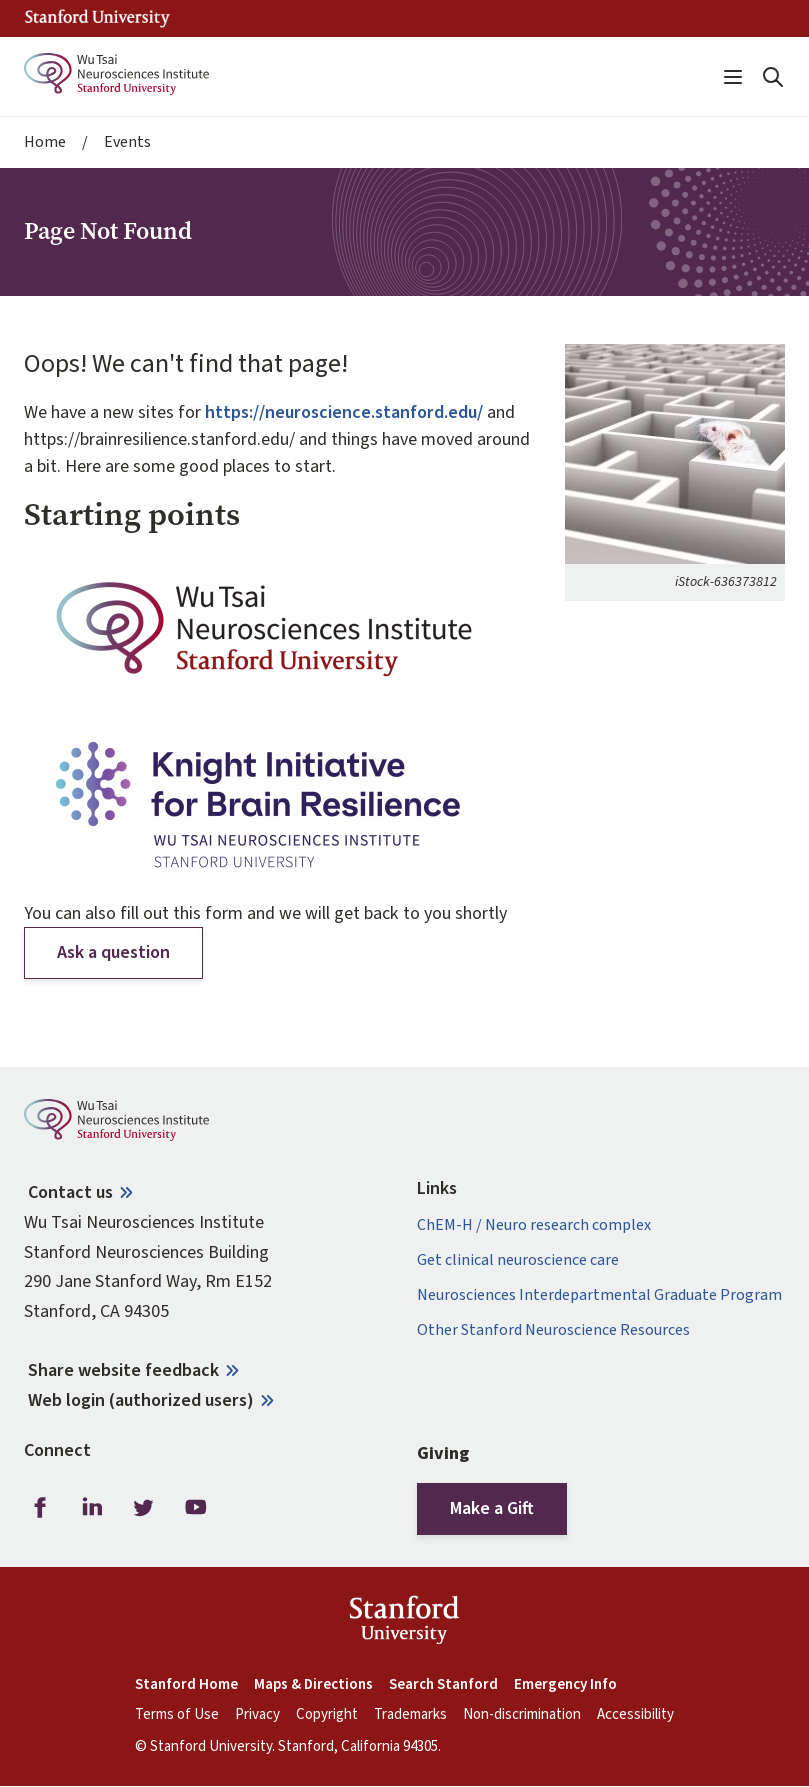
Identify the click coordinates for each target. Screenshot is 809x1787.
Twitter (144, 1507)
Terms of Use (177, 1715)
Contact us (70, 1192)
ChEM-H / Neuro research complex (534, 1225)
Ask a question (113, 952)
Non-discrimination (522, 1715)
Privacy (257, 1715)
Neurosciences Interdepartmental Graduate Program (599, 1295)
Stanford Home (186, 1685)
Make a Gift (492, 1508)
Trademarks (410, 1715)
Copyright (327, 1715)
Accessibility (635, 1715)
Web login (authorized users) (141, 1400)
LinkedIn (92, 1507)
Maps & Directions (313, 1685)
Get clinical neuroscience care (518, 1260)
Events (127, 142)
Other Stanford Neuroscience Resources (553, 1330)
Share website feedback (123, 1370)
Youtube (196, 1507)
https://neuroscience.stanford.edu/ (344, 412)
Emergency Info (565, 1685)
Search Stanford (443, 1685)
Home (45, 142)
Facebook (40, 1507)
